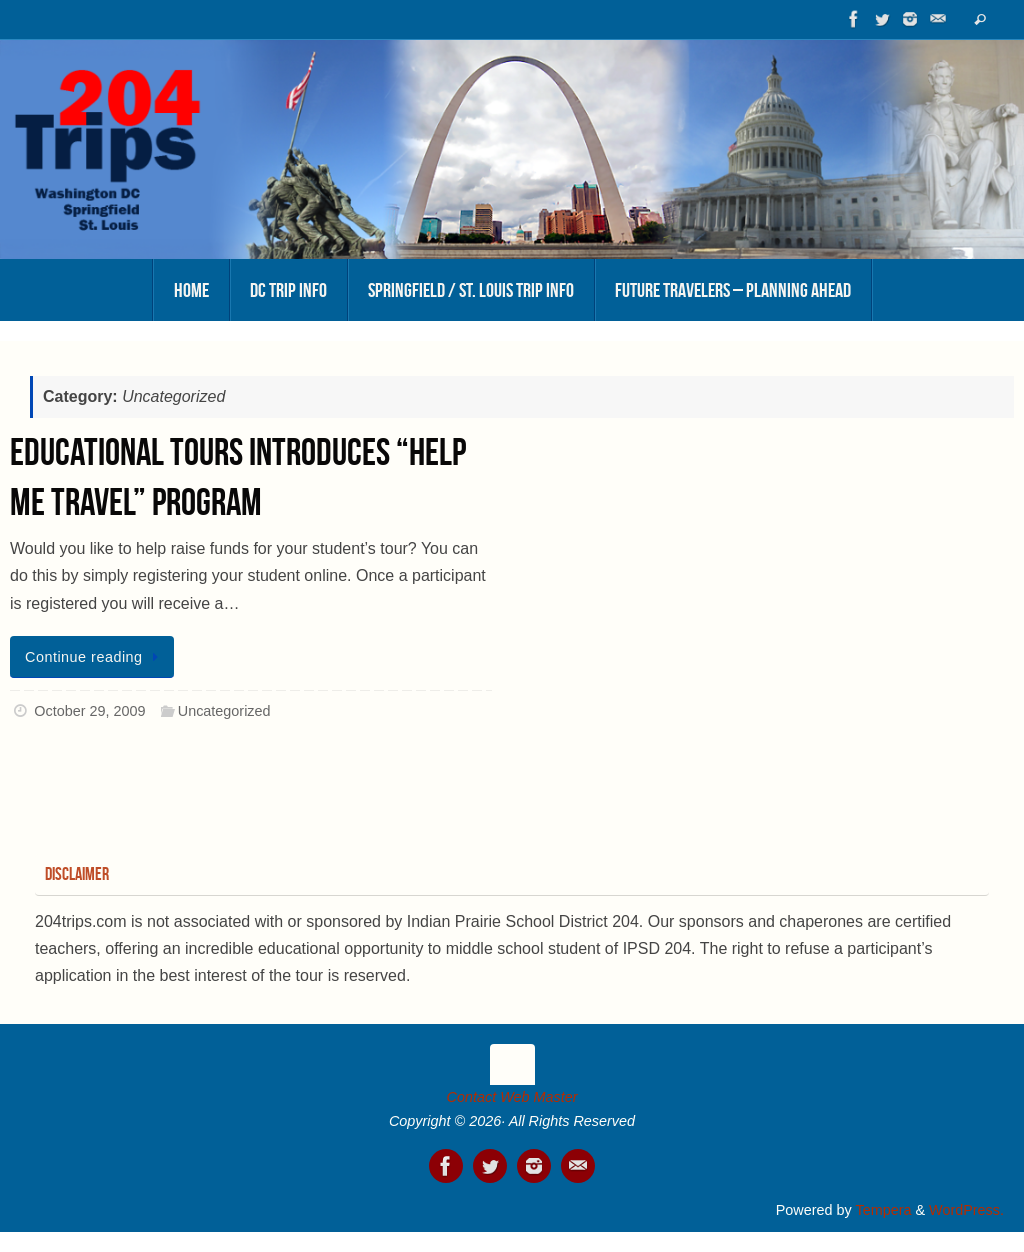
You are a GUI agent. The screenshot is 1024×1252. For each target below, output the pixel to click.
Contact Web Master (512, 1097)
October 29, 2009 (89, 711)
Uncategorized (224, 711)
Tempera (883, 1210)
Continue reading (95, 657)
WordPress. (966, 1210)
